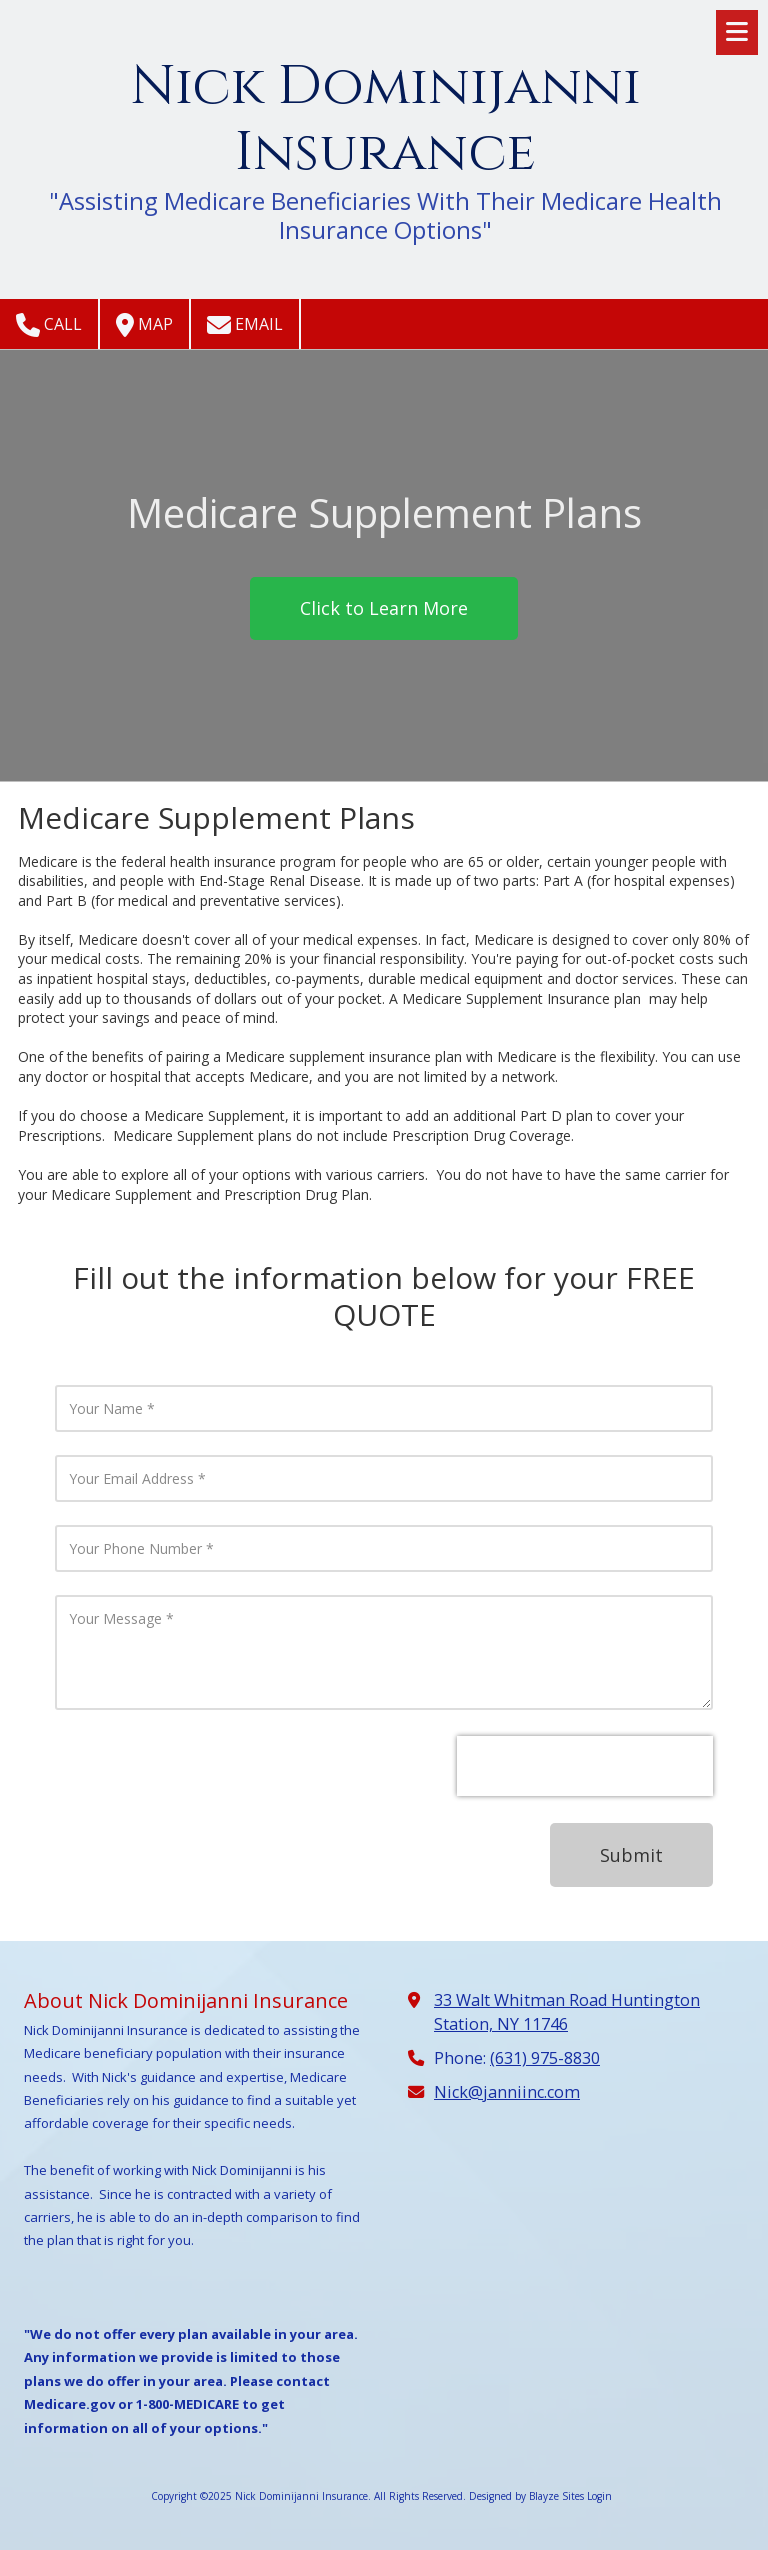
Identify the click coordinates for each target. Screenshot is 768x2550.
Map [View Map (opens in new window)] (144, 325)
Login (599, 2496)
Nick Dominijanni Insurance (385, 119)
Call (49, 325)
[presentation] (585, 1766)
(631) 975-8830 (545, 2058)
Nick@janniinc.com (507, 2092)
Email (245, 325)
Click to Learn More (384, 608)
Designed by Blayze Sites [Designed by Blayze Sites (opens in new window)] (526, 2496)
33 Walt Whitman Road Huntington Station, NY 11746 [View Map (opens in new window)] (567, 2012)
